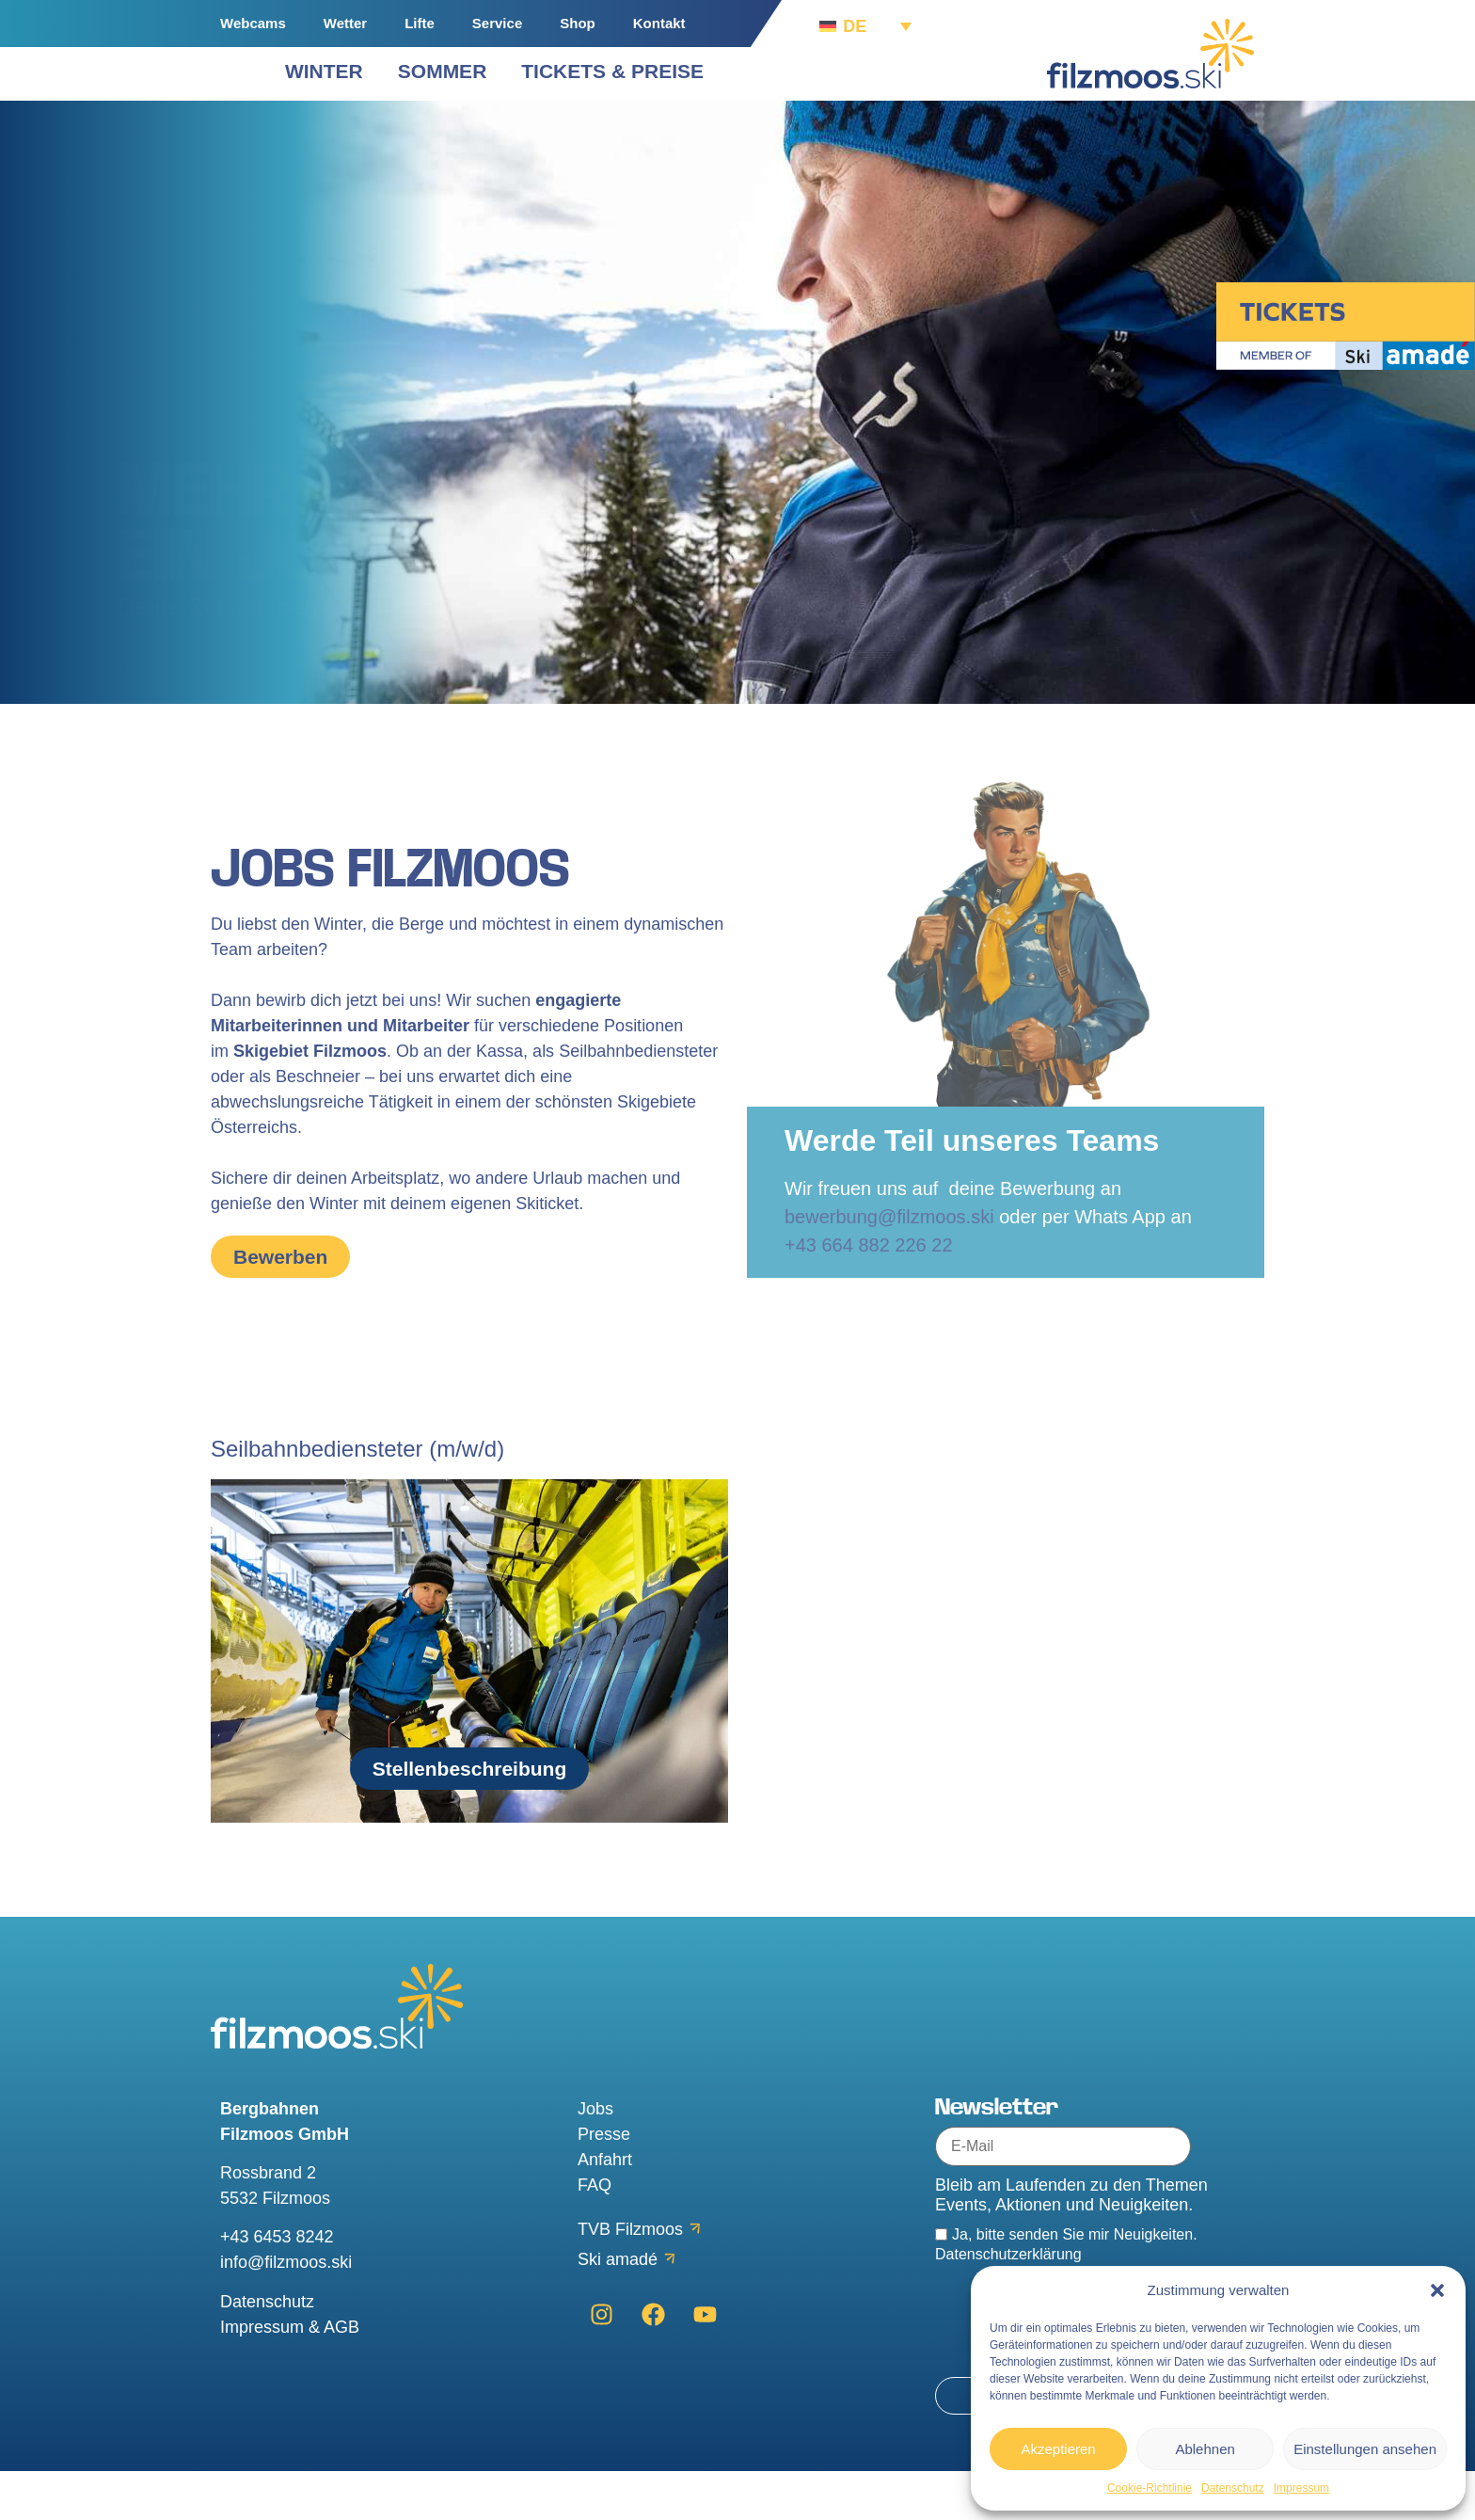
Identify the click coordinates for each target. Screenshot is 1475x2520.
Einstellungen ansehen (1364, 2449)
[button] (1437, 2290)
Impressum (1301, 2488)
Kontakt (659, 23)
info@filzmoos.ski (286, 2312)
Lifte (419, 23)
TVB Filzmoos (630, 2278)
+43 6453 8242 (277, 2286)
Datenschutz (1232, 2488)
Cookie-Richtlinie (1149, 2488)
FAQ (594, 2234)
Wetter (345, 23)
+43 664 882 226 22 (869, 1294)
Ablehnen (1204, 2449)
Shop (577, 23)
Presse (604, 2183)
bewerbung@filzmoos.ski (889, 1265)
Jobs (595, 2157)
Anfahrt (605, 2208)
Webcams (253, 23)
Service (497, 23)
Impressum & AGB (289, 2376)
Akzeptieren (1058, 2449)
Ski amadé (618, 2308)
